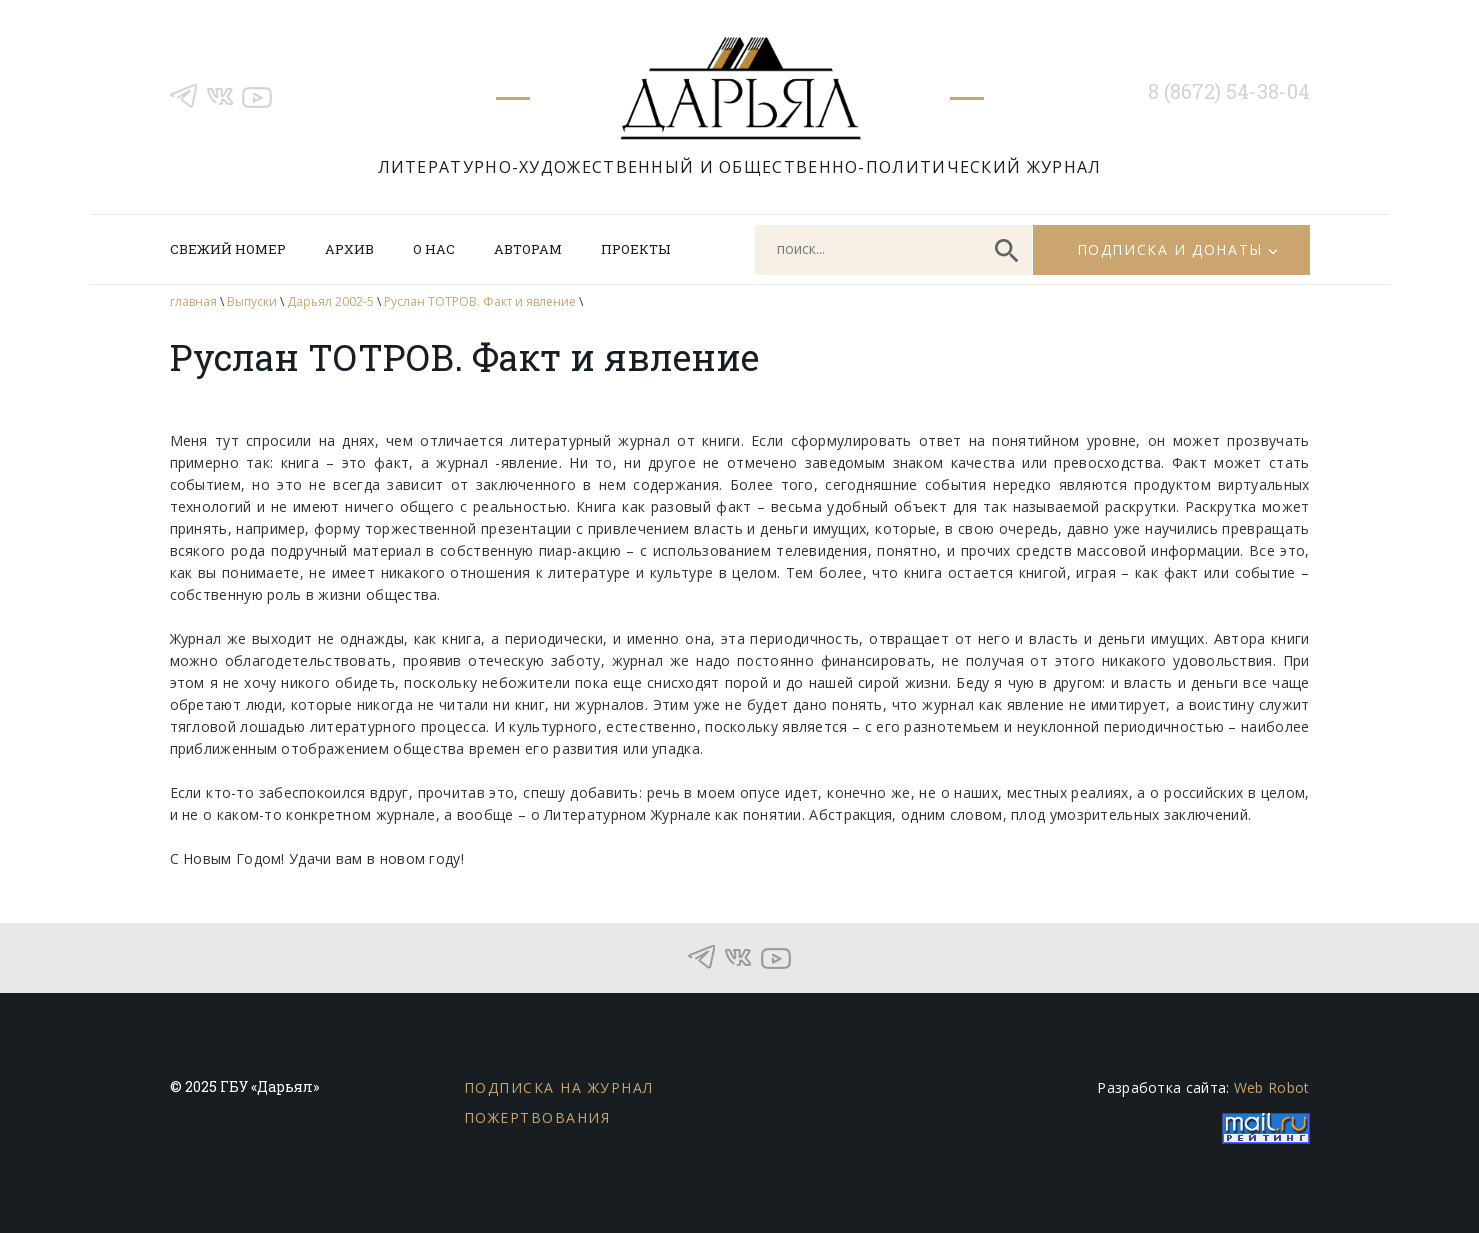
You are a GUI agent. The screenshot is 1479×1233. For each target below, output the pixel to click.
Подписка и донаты (1170, 249)
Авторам (528, 249)
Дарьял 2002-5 (330, 301)
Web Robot (1272, 1087)
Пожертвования (537, 1117)
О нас (434, 249)
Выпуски (252, 301)
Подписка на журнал (559, 1087)
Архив (349, 249)
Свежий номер (228, 249)
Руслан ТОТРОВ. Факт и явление (480, 301)
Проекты (635, 249)
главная (193, 301)
